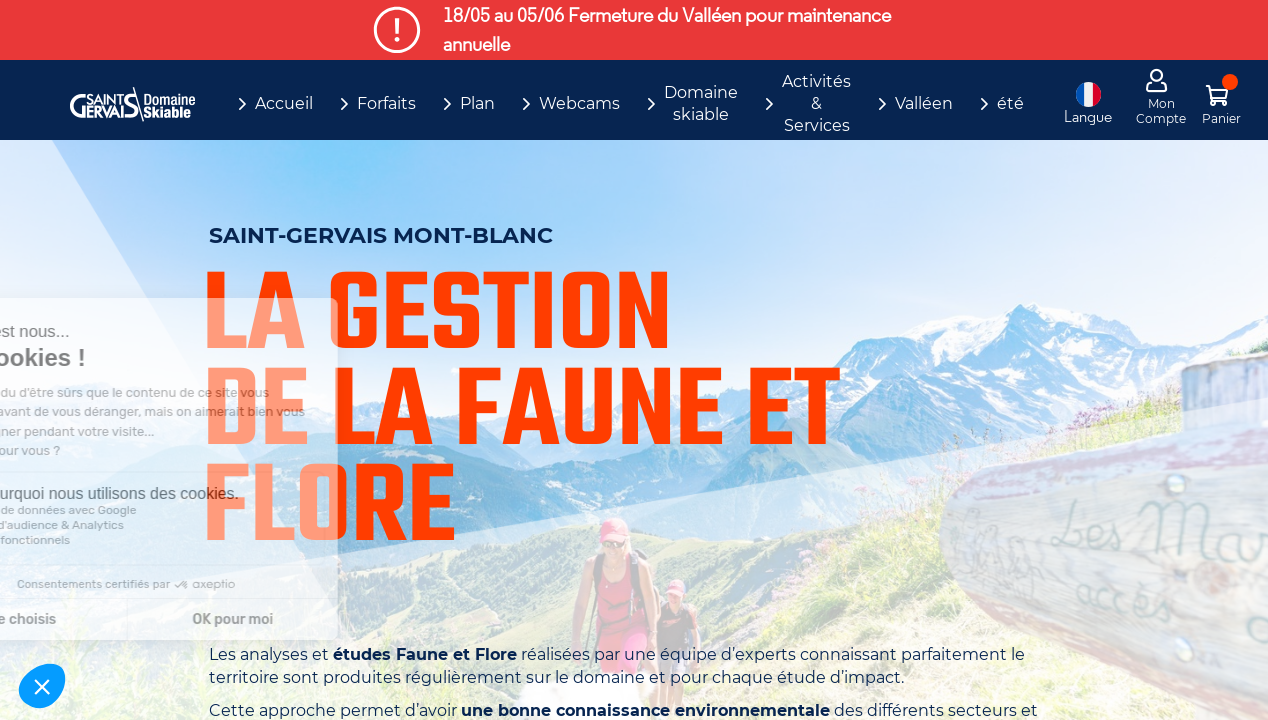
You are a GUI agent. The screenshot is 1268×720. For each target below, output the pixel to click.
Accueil (284, 103)
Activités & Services (816, 103)
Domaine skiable (701, 103)
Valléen (924, 103)
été (1010, 103)
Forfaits (386, 103)
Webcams (579, 103)
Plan (477, 103)
